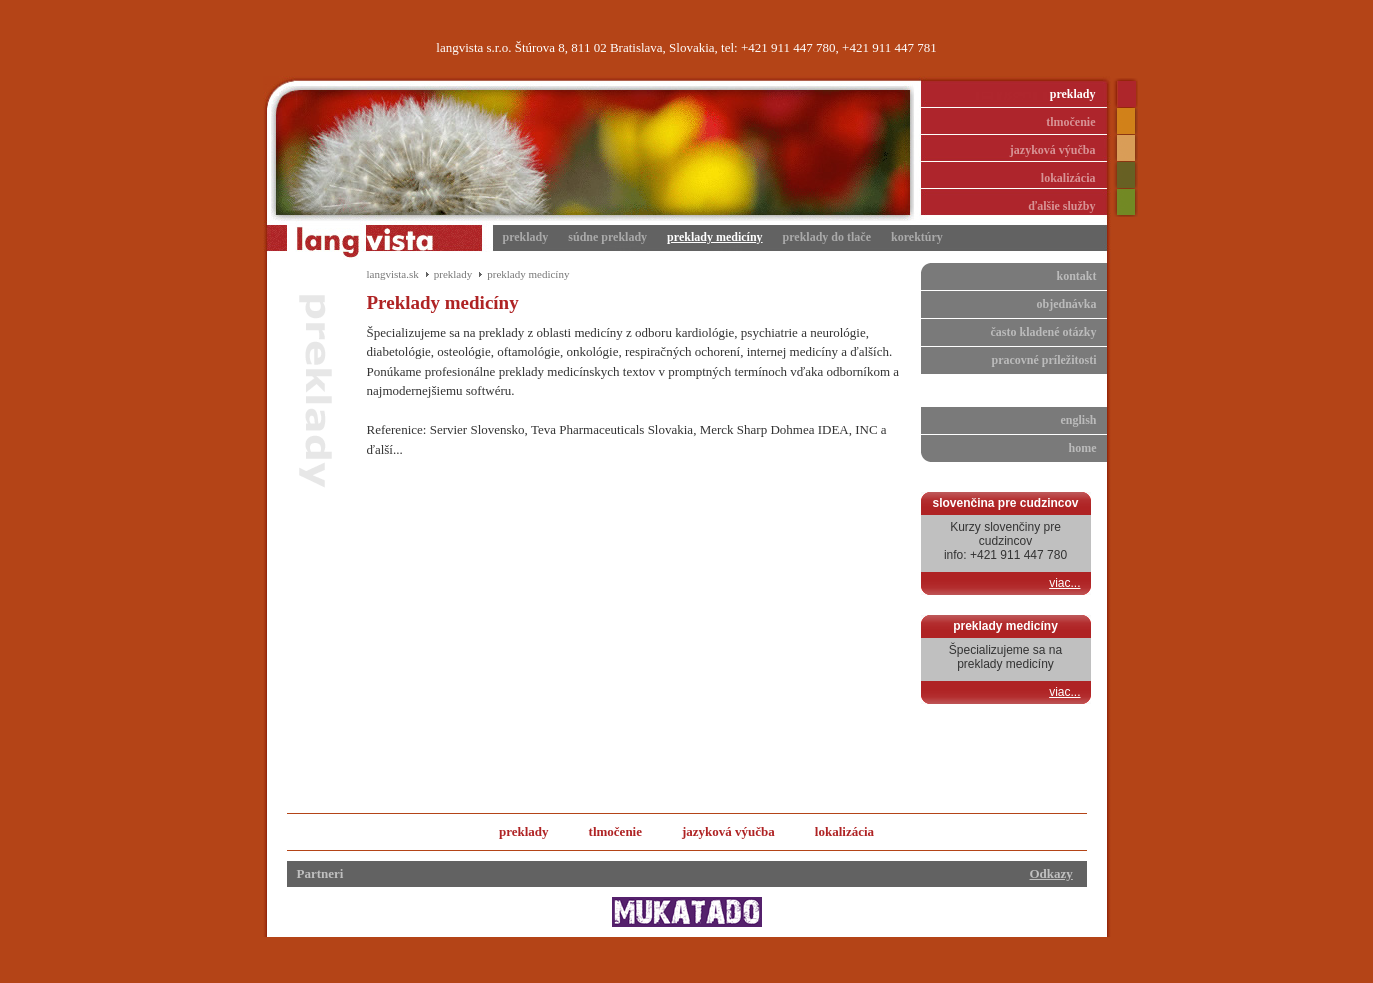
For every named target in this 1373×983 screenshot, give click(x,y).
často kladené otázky (1044, 332)
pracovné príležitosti (1044, 360)
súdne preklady (607, 237)
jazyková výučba (1053, 150)
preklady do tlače (827, 237)
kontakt (1076, 276)
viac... (1064, 583)
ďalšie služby (1061, 206)
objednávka (1066, 304)
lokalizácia (1068, 178)
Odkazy (1051, 873)
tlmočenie (1070, 122)
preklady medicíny (714, 237)
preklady (1073, 94)
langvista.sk (393, 274)
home (1083, 448)
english (1078, 420)
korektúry (917, 237)
